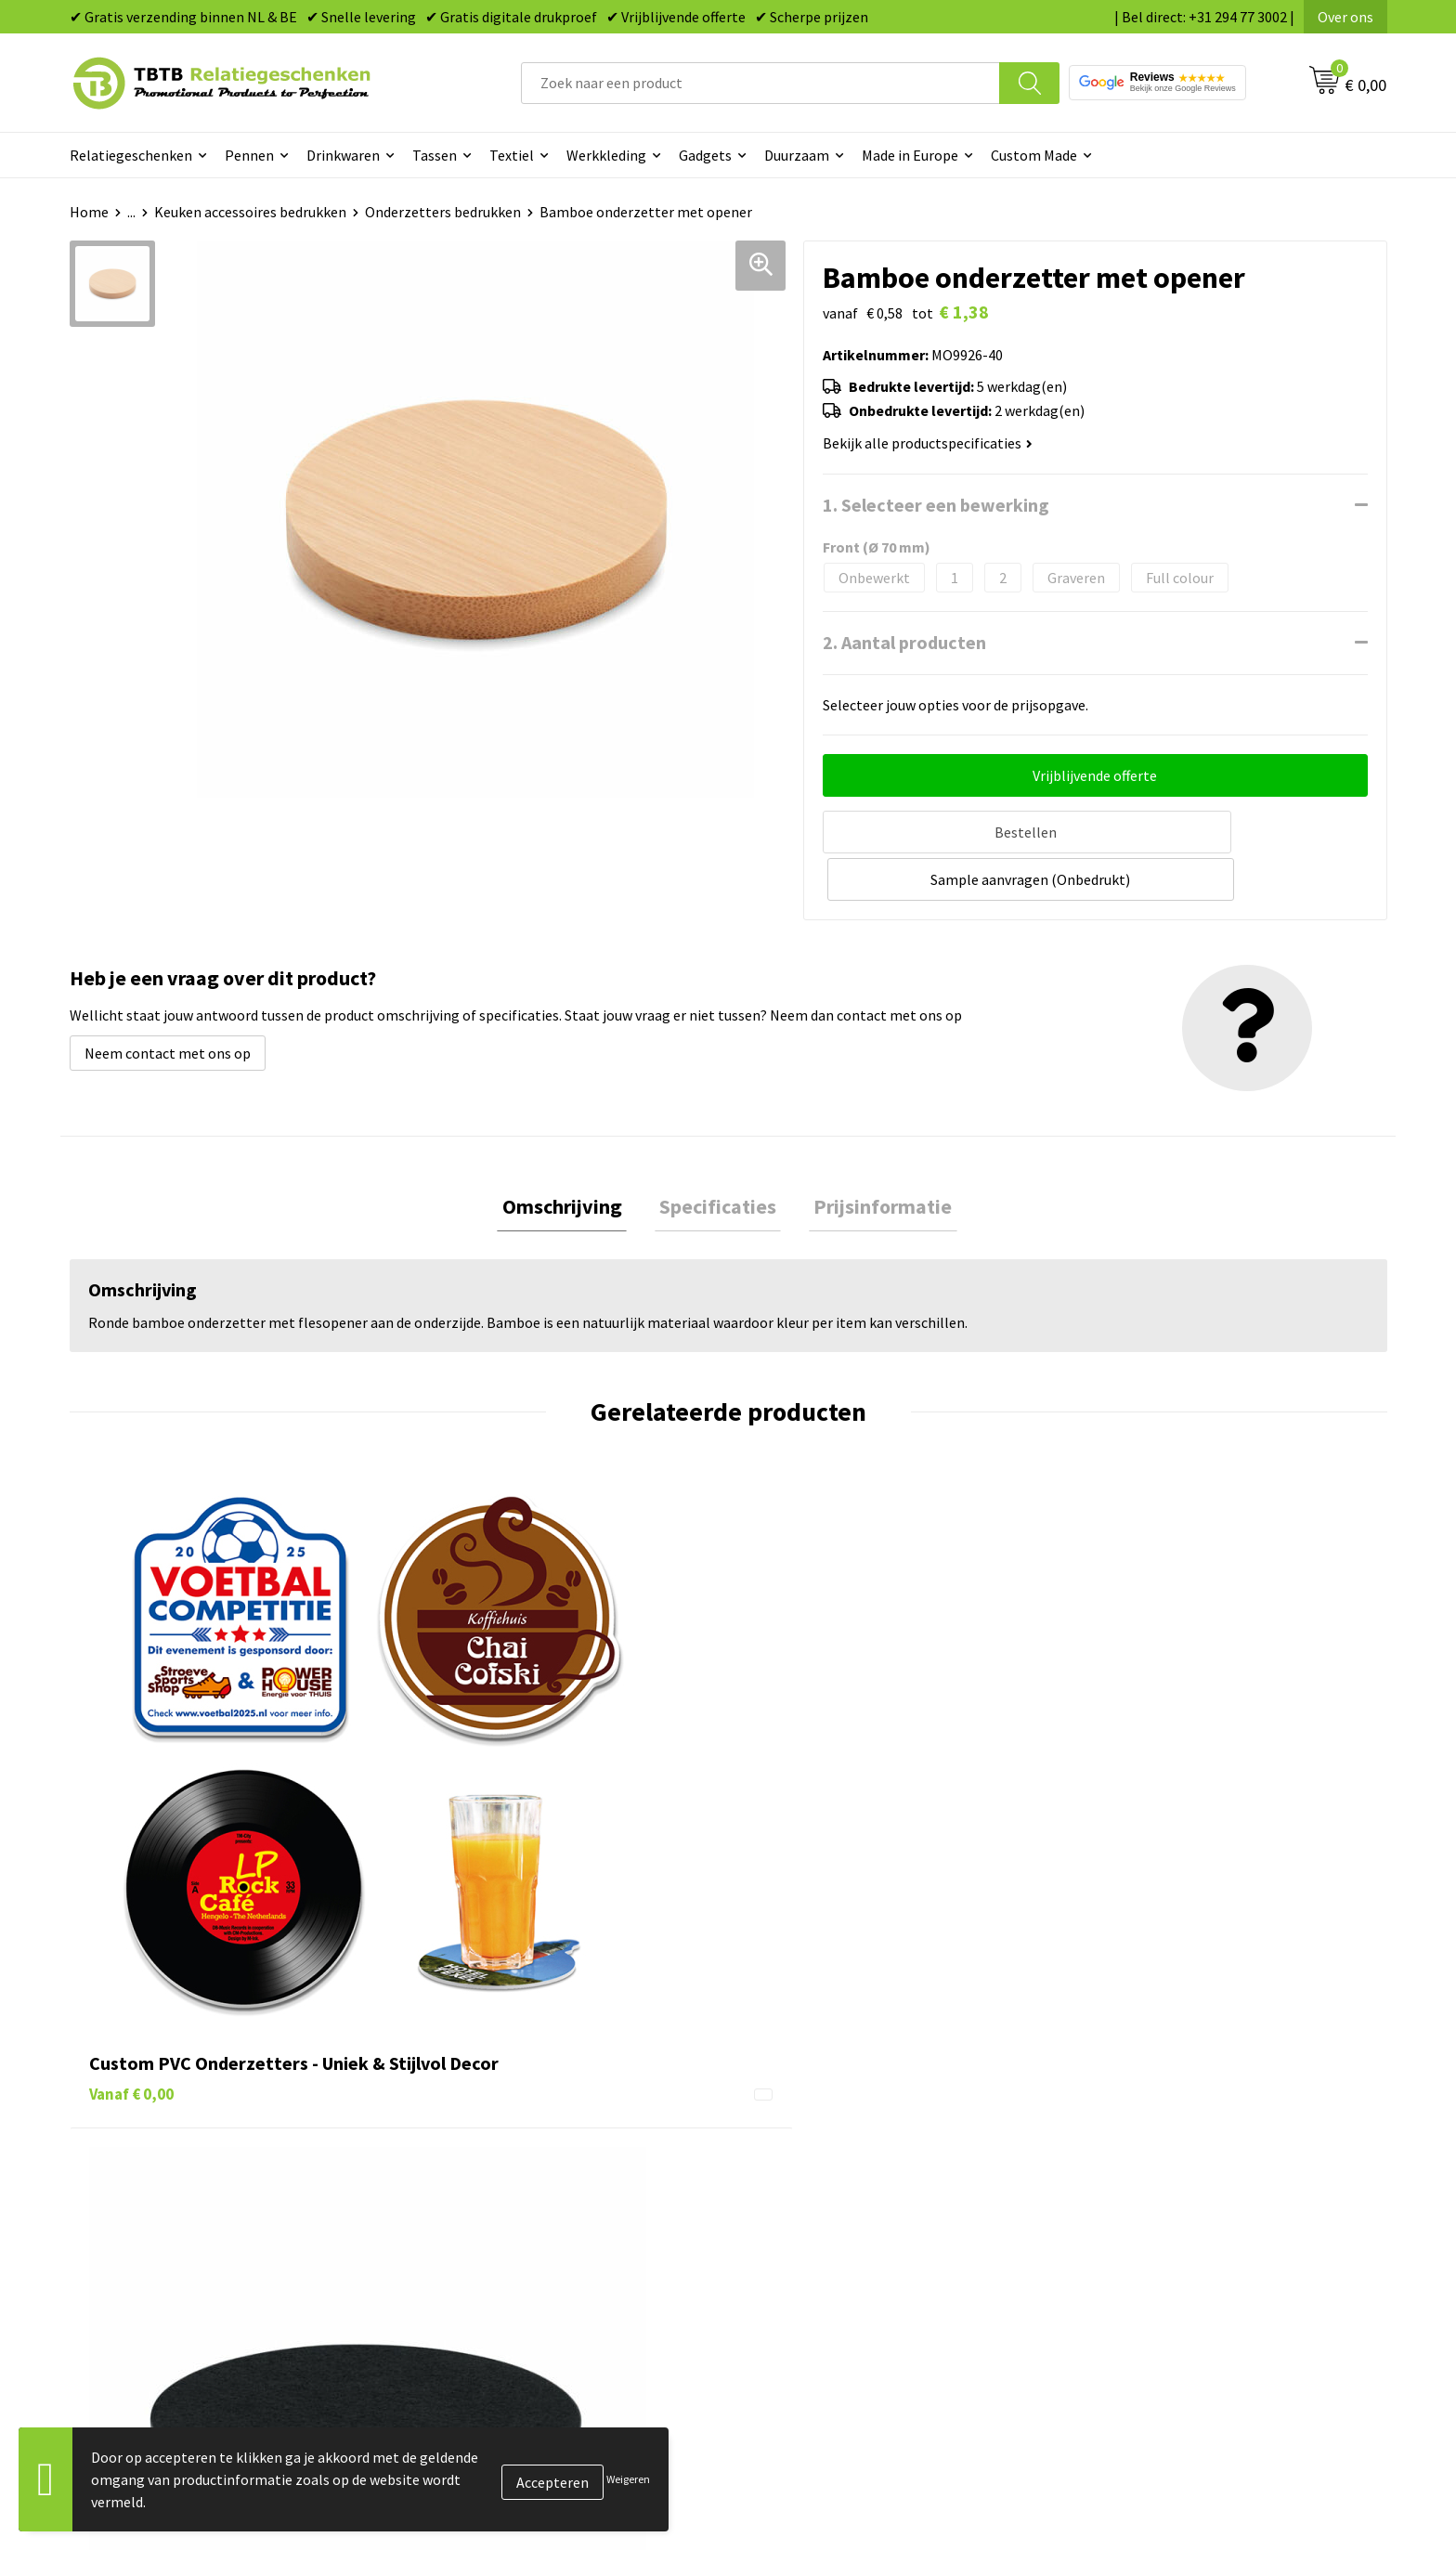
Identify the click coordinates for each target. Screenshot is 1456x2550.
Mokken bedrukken (811, 2209)
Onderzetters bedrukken (443, 211)
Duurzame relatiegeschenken (844, 2152)
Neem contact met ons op (167, 1001)
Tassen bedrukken (808, 2124)
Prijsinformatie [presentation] (873, 1156)
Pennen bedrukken (810, 2096)
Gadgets (705, 155)
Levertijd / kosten (480, 2124)
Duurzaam (796, 155)
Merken (775, 2293)
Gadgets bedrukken (812, 2180)
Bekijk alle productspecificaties (928, 443)
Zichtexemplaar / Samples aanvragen (542, 2266)
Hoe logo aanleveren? (493, 2237)
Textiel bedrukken (808, 2237)
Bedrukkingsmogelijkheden (511, 2180)
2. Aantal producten (904, 642)
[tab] (571, 1156)
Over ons (1345, 16)
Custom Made (1034, 155)
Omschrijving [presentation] (571, 1156)
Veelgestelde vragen (488, 2096)
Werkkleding (606, 155)
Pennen (249, 155)
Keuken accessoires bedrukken (250, 211)
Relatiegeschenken (131, 155)
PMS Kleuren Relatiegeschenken (527, 2209)
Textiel (511, 155)
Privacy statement (1137, 2209)
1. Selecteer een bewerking (936, 504)
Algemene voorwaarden (1153, 2266)
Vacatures (1109, 2124)
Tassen (434, 155)
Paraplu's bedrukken (815, 2266)
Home (89, 211)
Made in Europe (910, 155)
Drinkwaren (343, 155)
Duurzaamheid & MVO (492, 2293)
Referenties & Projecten (1154, 2180)
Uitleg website (470, 2152)
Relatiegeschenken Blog (1156, 2152)
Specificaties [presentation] (717, 1156)
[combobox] (760, 83)
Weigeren (628, 2479)
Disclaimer (1112, 2237)
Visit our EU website (1140, 2293)
